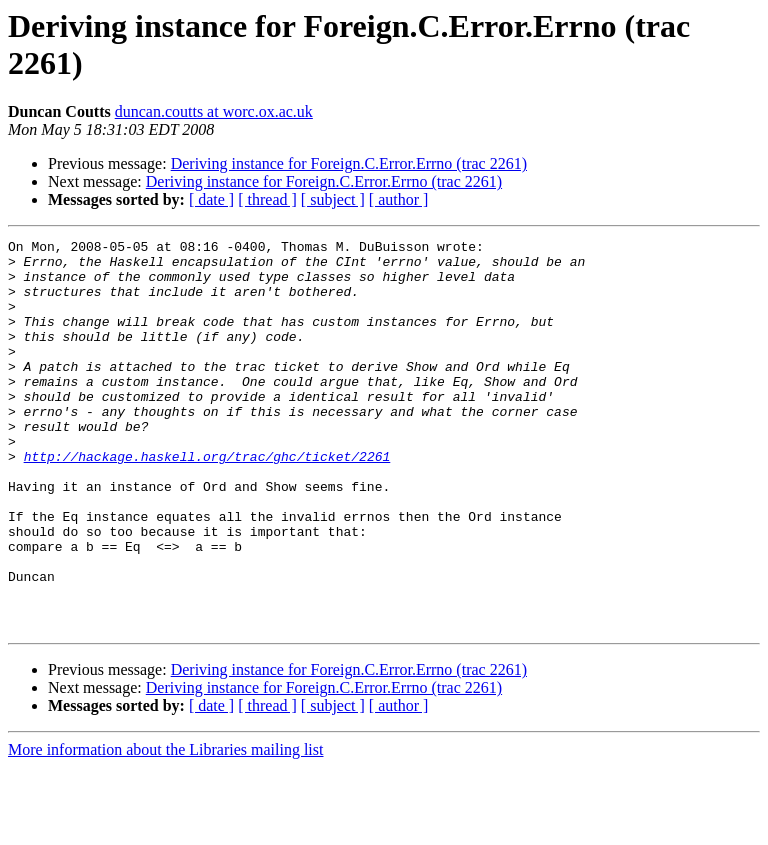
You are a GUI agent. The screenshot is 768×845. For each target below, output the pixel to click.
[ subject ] (333, 199)
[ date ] (211, 199)
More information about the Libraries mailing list (165, 827)
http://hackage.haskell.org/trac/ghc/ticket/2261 (207, 501)
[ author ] (399, 199)
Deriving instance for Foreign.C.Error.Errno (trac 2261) (349, 163)
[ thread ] (267, 199)
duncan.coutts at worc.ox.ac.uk (214, 111)
